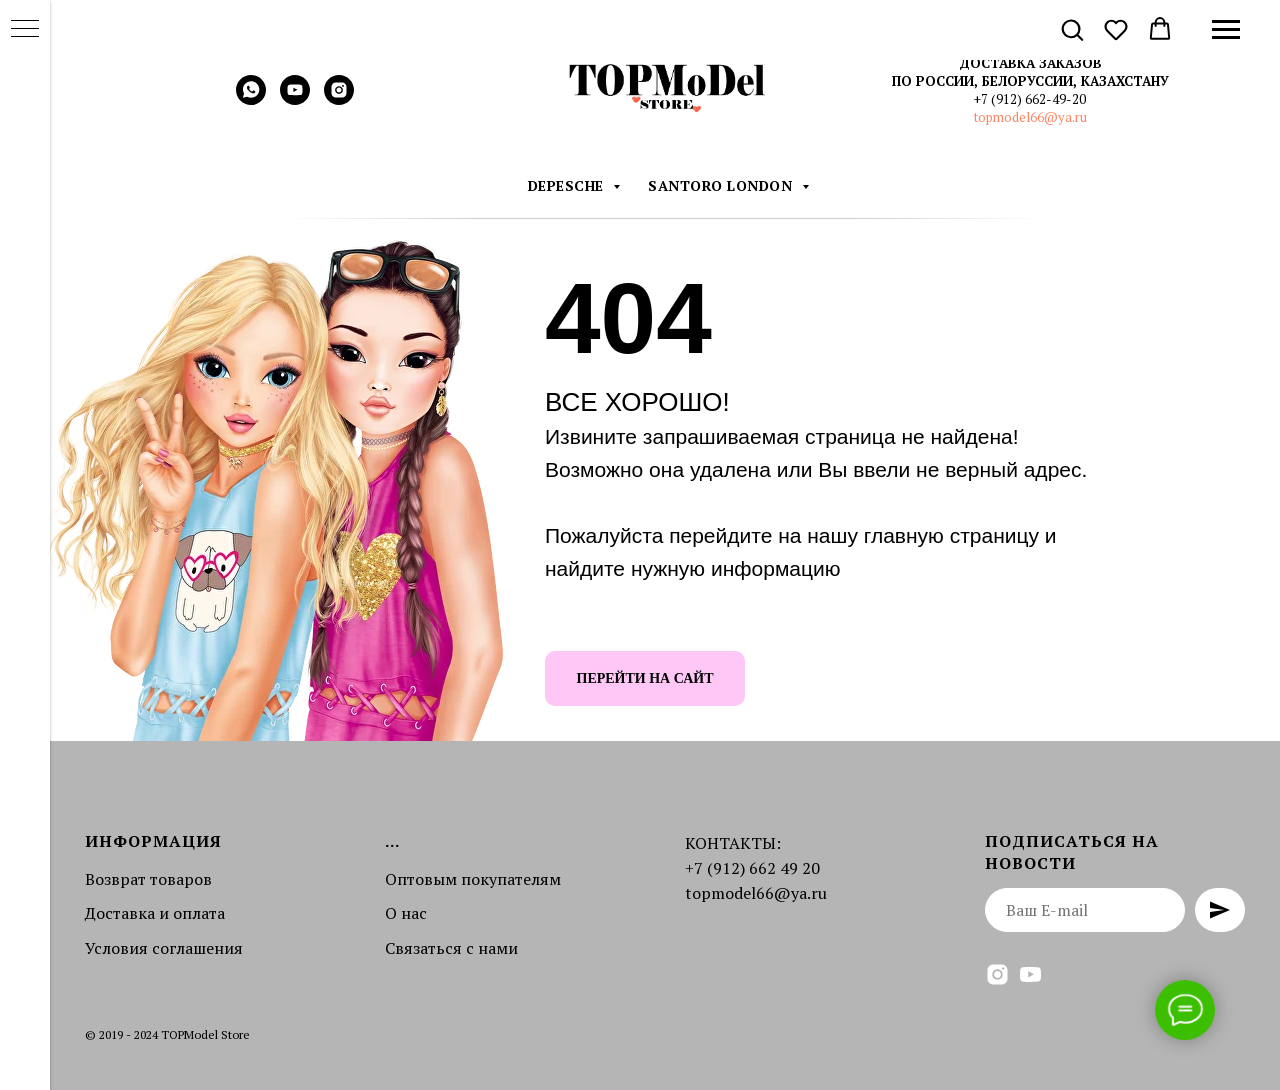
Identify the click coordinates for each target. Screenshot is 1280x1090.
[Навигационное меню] (1226, 30)
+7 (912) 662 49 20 (752, 868)
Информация (153, 841)
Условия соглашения (164, 948)
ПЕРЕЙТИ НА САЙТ (645, 678)
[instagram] (339, 99)
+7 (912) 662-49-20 (1030, 99)
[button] (1072, 29)
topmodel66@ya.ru (1030, 117)
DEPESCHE (568, 185)
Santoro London (722, 185)
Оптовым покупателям (473, 879)
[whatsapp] (251, 99)
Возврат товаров (148, 879)
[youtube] (295, 99)
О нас (406, 913)
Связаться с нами (451, 948)
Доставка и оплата (155, 913)
